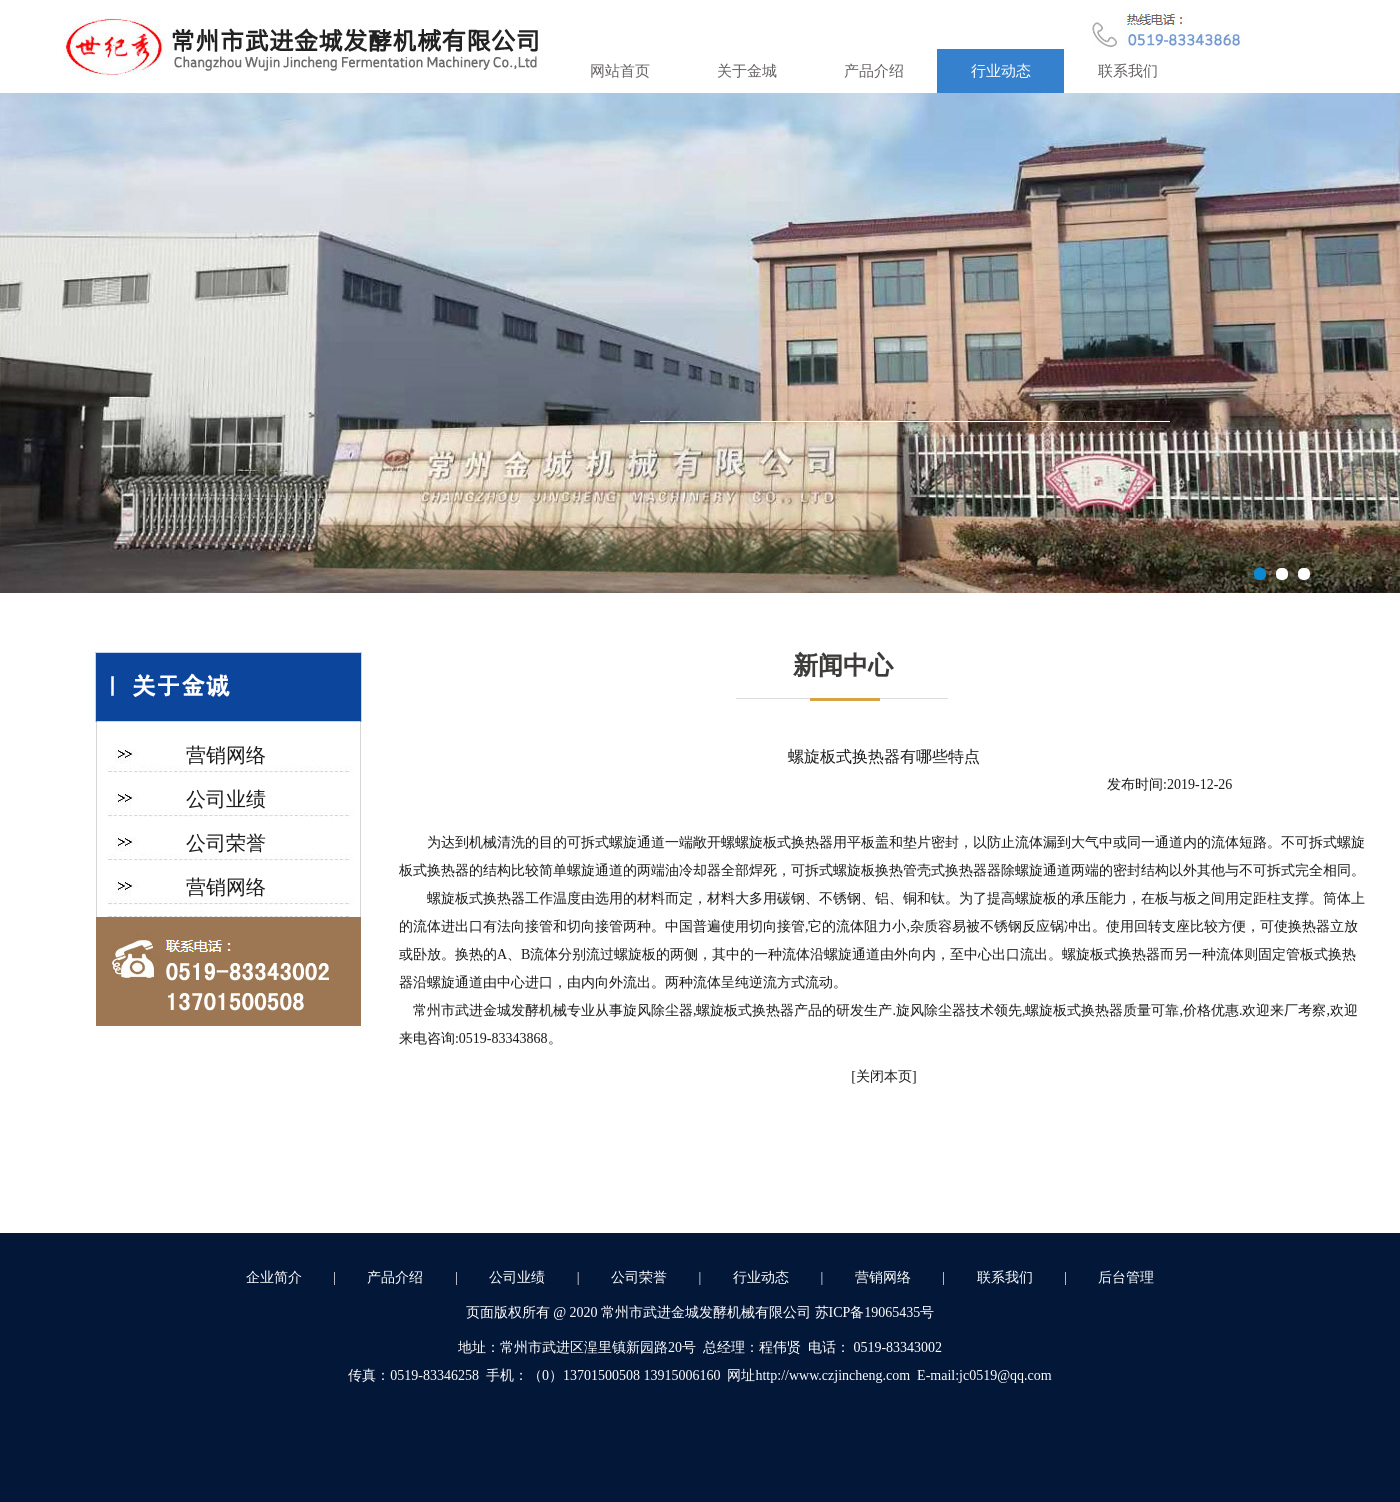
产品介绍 (874, 71)
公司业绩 (226, 799)
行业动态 (1001, 71)
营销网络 (226, 755)
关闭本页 (884, 1076)
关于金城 (747, 71)
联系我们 (1128, 71)
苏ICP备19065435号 (875, 1312)
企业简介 (274, 1277)
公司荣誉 (226, 843)
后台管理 (1126, 1277)
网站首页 (620, 71)
